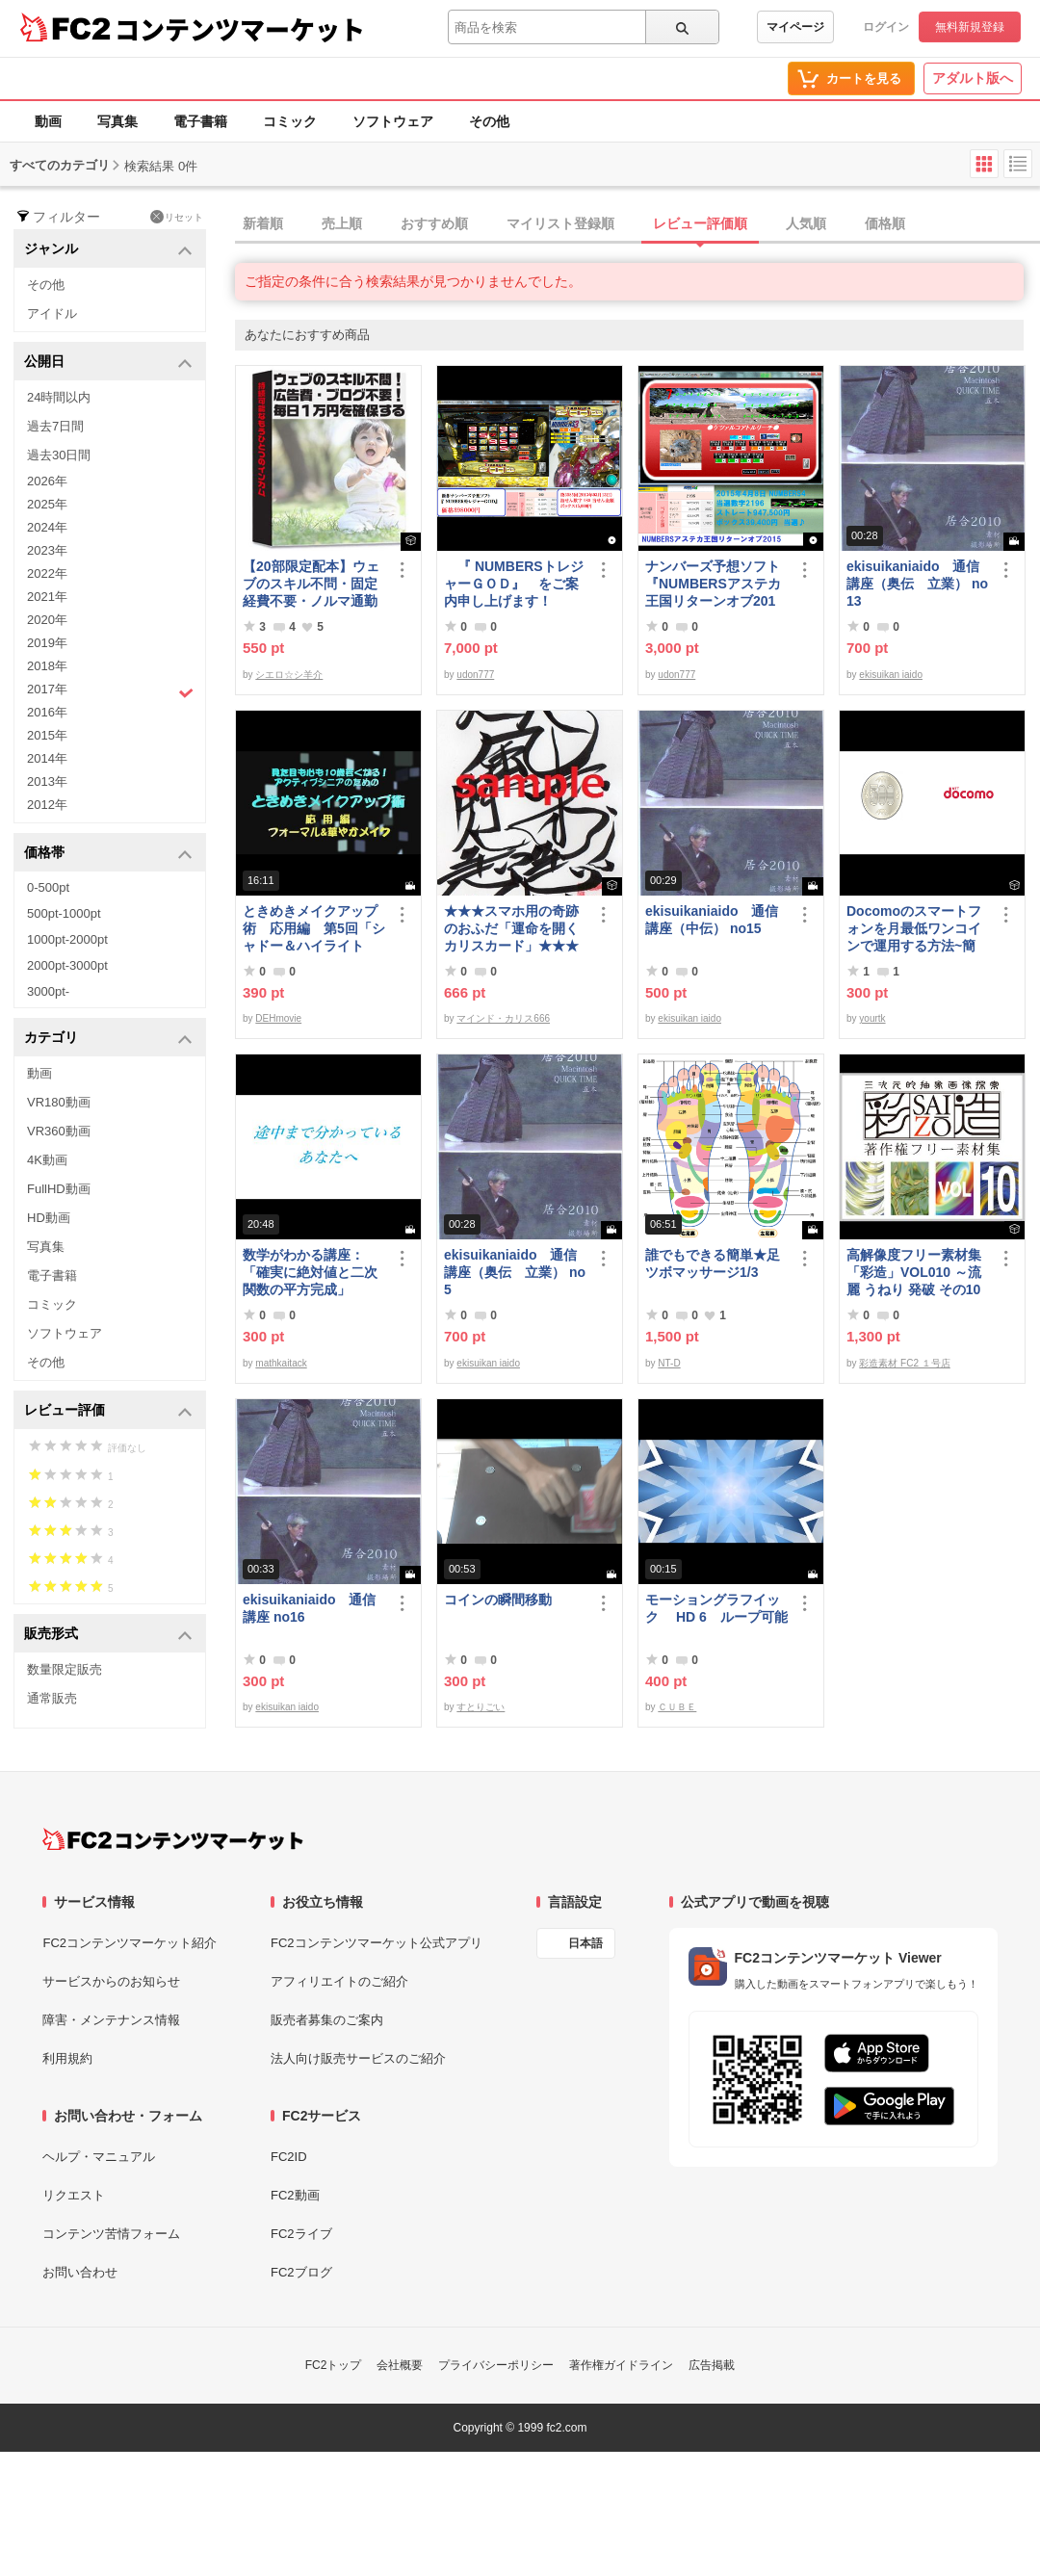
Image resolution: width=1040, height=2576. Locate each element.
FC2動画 (295, 2195)
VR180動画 (59, 1102)
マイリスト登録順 (560, 223)
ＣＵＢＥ (677, 1707)
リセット (176, 216)
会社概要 (400, 2365)
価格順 (885, 223)
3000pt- (48, 991)
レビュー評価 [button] (108, 1411)
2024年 (47, 527)
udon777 (475, 674)
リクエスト (73, 2195)
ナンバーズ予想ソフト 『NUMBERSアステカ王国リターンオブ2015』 (716, 584)
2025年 (47, 504)
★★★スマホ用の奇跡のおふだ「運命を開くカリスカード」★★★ (511, 928)
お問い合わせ (79, 2272)
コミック (290, 121)
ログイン (886, 27)
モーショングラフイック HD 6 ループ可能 (716, 1608)
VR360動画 (59, 1131)
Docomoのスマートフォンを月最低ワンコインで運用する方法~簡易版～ (913, 928)
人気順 (806, 223)
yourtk (872, 1018)
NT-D (669, 1363)
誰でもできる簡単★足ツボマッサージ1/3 (712, 1263)
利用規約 (67, 2058)
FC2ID (289, 2156)
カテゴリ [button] (108, 1038)
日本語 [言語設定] (585, 1943)
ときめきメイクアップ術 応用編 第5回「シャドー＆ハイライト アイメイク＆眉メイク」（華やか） (314, 928)
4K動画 (47, 1160)
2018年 (47, 666)
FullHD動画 (59, 1189)
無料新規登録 (969, 27)
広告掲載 (712, 2365)
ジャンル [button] (108, 250)
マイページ (795, 27)
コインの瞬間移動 (498, 1599)
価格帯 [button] (108, 854)
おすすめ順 (434, 223)
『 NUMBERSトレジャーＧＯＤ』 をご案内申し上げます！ (514, 584)
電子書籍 (200, 121)
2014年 (47, 758)
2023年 (47, 550)
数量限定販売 (64, 1669)
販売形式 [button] (108, 1635)
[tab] (637, 224)
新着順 (263, 223)
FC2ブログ (301, 2272)
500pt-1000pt (64, 913)
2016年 (47, 712)
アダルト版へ (972, 78)
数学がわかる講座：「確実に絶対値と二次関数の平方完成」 (310, 1272)
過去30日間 (59, 455)
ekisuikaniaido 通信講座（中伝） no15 (711, 919)
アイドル (52, 313)
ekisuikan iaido (891, 674)
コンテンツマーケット (240, 29)
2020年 (47, 619)
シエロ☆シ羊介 (289, 674)
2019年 (47, 643)
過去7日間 (55, 426)
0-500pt (48, 887)
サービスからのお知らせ (111, 1981)
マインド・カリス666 (503, 1018)
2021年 (47, 596)
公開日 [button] (108, 362)
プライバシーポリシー (496, 2365)
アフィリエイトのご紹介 (339, 1981)
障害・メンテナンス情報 (111, 2020)
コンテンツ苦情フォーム (111, 2233)
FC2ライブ (301, 2233)
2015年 (47, 735)
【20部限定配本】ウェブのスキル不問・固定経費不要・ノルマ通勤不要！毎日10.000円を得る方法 (311, 584)
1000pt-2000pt (67, 939)
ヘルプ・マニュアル (98, 2156)
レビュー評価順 (700, 223)
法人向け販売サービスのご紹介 (358, 2058)
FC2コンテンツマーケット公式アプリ (376, 1943)
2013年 (47, 781)
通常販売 (52, 1698)
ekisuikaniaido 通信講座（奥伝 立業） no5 (514, 1272)
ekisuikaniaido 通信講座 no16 (309, 1608)
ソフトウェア (392, 121)
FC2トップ (333, 2365)
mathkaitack (280, 1363)
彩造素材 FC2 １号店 (904, 1363)
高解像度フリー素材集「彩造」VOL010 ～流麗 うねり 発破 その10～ (913, 1272)
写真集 (117, 121)
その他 (489, 121)
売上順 (342, 223)
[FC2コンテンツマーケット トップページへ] (172, 1839)
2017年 (110, 691)
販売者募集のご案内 (327, 2020)
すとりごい (480, 1707)
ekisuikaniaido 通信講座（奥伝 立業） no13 (917, 584)
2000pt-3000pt (67, 965)
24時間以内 (59, 397)
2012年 (47, 804)
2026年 (47, 481)
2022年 (47, 573)
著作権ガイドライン (621, 2365)
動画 (48, 121)
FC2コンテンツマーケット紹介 (129, 1943)
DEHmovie (278, 1018)
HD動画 (48, 1217)
